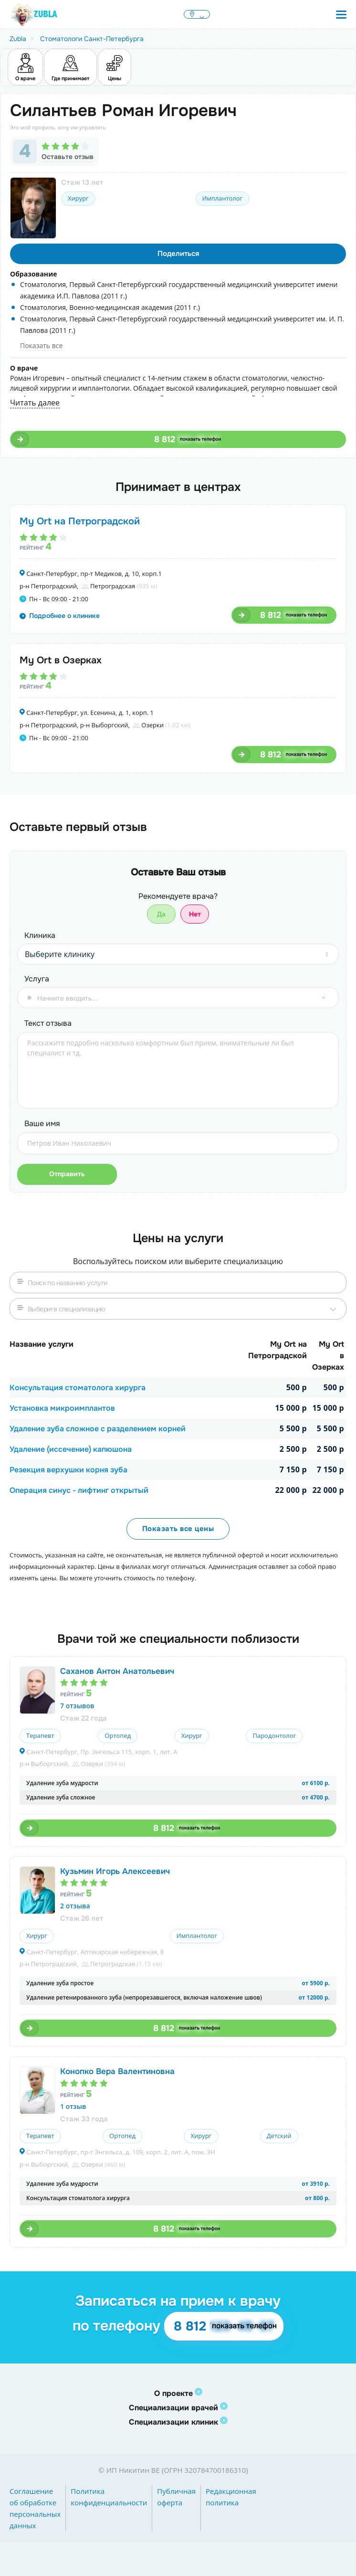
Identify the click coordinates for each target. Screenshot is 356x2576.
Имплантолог (222, 198)
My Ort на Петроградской (80, 521)
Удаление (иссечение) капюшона (71, 1449)
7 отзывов (77, 1705)
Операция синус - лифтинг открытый (79, 1490)
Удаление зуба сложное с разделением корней (98, 1429)
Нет (195, 914)
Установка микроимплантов (62, 1408)
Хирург (78, 198)
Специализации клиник (173, 2422)
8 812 (186, 439)
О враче (25, 66)
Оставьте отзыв (68, 156)
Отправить (65, 1174)
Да (161, 914)
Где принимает (70, 66)
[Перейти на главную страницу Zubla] (33, 14)
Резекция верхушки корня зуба (68, 1470)
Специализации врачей (173, 2408)
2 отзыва (75, 1905)
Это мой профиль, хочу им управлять (58, 127)
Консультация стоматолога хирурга (78, 1388)
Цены (114, 66)
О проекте (173, 2393)
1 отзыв (73, 2106)
